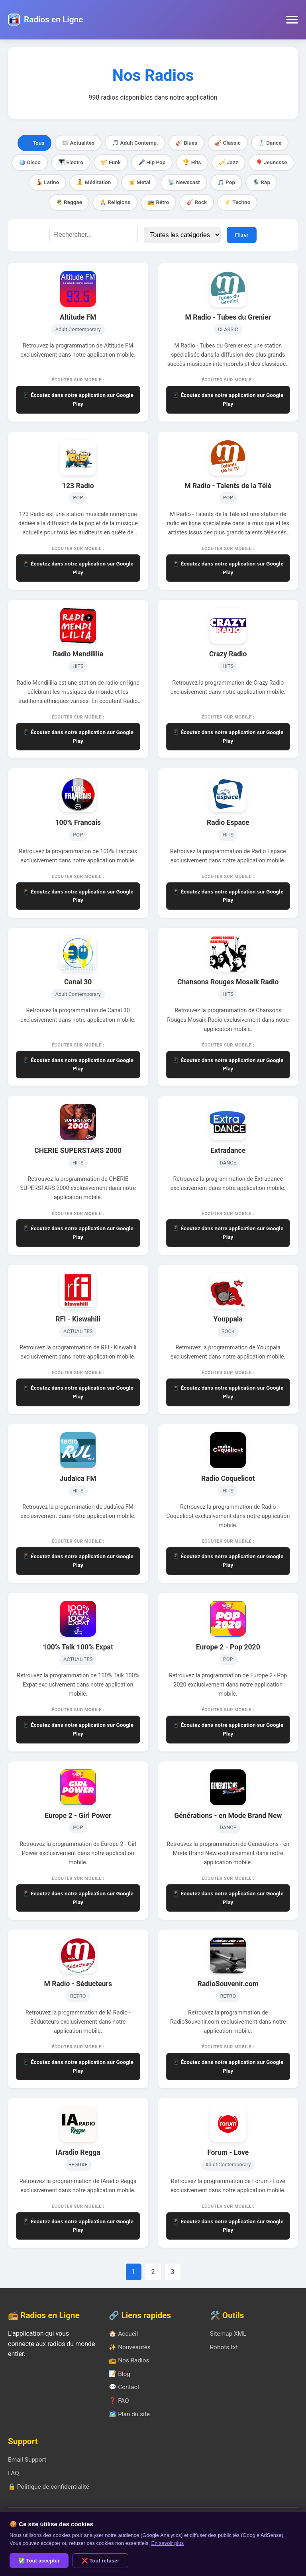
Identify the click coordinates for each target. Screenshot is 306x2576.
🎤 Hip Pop (152, 162)
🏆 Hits (192, 162)
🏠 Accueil (123, 2333)
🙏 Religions (115, 202)
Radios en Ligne (53, 19)
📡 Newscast (184, 182)
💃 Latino (47, 182)
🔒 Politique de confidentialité (48, 2486)
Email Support (27, 2459)
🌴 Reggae (69, 202)
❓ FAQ (119, 2400)
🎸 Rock (196, 202)
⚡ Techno (237, 202)
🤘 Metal (139, 182)
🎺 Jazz (228, 162)
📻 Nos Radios (129, 2360)
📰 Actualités (78, 142)
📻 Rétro (158, 202)
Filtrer (241, 235)
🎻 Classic (228, 142)
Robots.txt (224, 2347)
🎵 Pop (226, 182)
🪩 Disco (30, 162)
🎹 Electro (70, 162)
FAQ (13, 2473)
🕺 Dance (270, 142)
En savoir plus (167, 2543)
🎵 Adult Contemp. (135, 142)
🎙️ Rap (261, 182)
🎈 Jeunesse (271, 162)
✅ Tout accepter (39, 2561)
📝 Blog (119, 2374)
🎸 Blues (186, 142)
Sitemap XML (228, 2333)
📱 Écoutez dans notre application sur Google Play (78, 399)
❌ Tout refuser (101, 2561)
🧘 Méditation (93, 182)
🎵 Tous (35, 142)
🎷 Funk (111, 162)
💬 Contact (124, 2387)
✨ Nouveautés (129, 2347)
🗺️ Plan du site (129, 2414)
